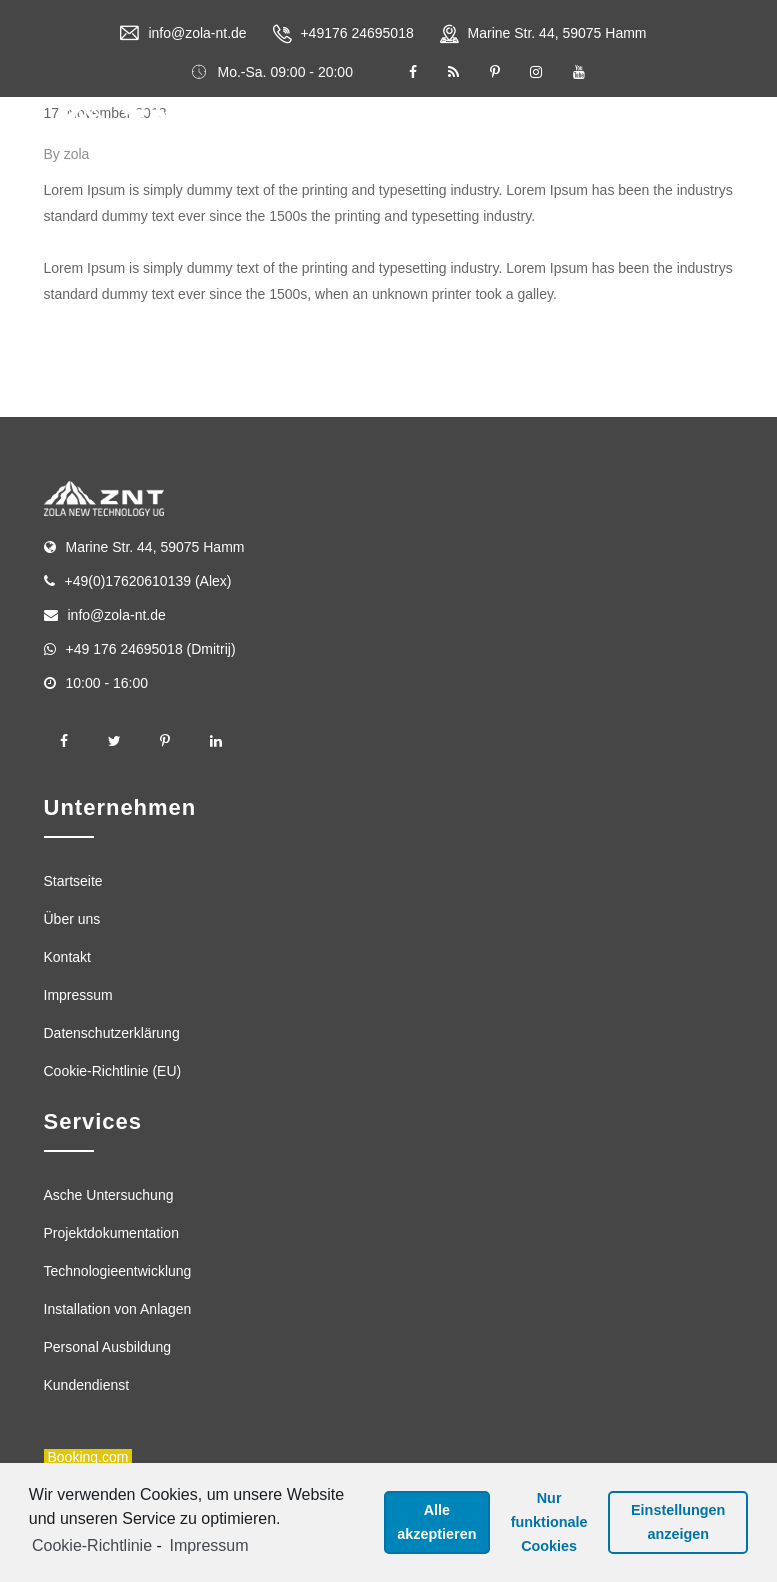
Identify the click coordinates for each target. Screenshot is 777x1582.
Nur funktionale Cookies (549, 1522)
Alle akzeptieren (436, 1522)
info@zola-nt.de (197, 33)
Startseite (73, 881)
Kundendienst (87, 1385)
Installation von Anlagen (118, 1309)
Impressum (78, 995)
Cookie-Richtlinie (92, 1545)
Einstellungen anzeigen (678, 1522)
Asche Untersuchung (109, 1195)
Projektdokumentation (111, 1233)
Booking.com (88, 1457)
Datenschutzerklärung (112, 1033)
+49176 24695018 (356, 33)
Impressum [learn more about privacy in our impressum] (208, 1545)
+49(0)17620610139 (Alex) (148, 581)
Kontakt (67, 957)
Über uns (72, 919)
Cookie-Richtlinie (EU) (113, 1071)
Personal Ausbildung (108, 1347)
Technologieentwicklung (118, 1271)
